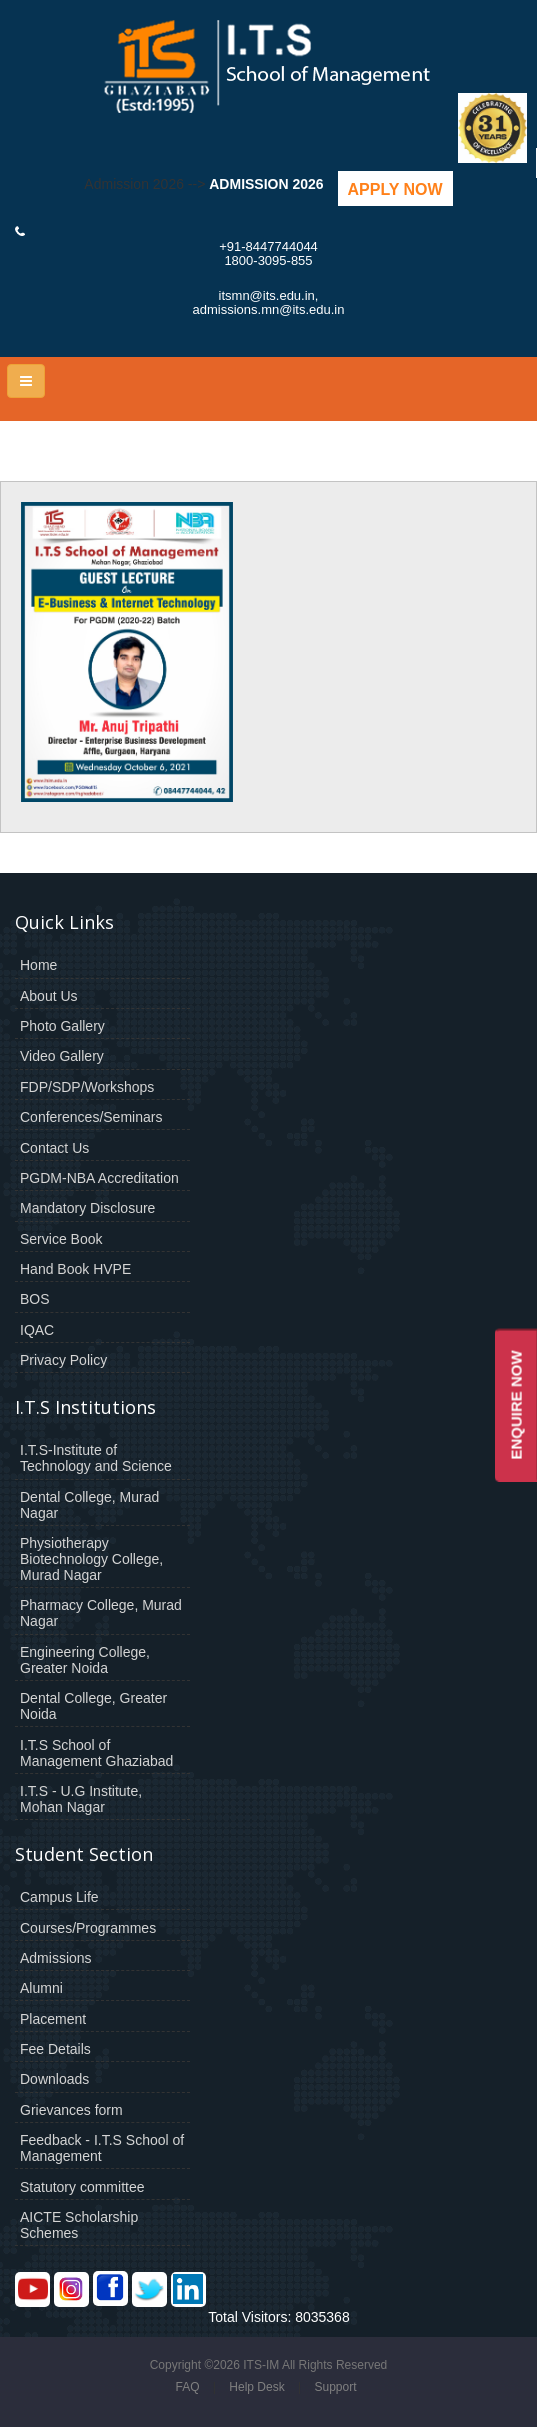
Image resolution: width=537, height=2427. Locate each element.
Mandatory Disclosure (87, 1208)
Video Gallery (62, 1056)
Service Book (61, 1239)
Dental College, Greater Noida (93, 1706)
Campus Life (59, 1897)
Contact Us (54, 1148)
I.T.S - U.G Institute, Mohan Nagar (81, 1799)
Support (335, 2387)
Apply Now (395, 189)
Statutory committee (82, 2187)
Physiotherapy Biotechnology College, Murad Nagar (91, 1559)
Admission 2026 (266, 184)
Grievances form (71, 2110)
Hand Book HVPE (75, 1269)
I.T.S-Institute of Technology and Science (96, 1458)
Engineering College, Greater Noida (85, 1660)
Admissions (56, 1958)
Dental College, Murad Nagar (89, 1505)
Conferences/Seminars (91, 1117)
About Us (49, 996)
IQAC (37, 1330)
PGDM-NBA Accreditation (99, 1178)
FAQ (187, 2387)
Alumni (41, 1988)
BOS (35, 1299)
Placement (53, 2019)
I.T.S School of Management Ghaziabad (96, 1753)
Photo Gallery (62, 1026)
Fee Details (55, 2049)
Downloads (54, 2079)
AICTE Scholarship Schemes (79, 2225)
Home (38, 965)
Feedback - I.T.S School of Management (102, 2148)
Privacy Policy (63, 1360)
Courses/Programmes (88, 1928)
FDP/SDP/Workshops (87, 1087)
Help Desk (256, 2387)
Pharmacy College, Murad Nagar (101, 1613)
